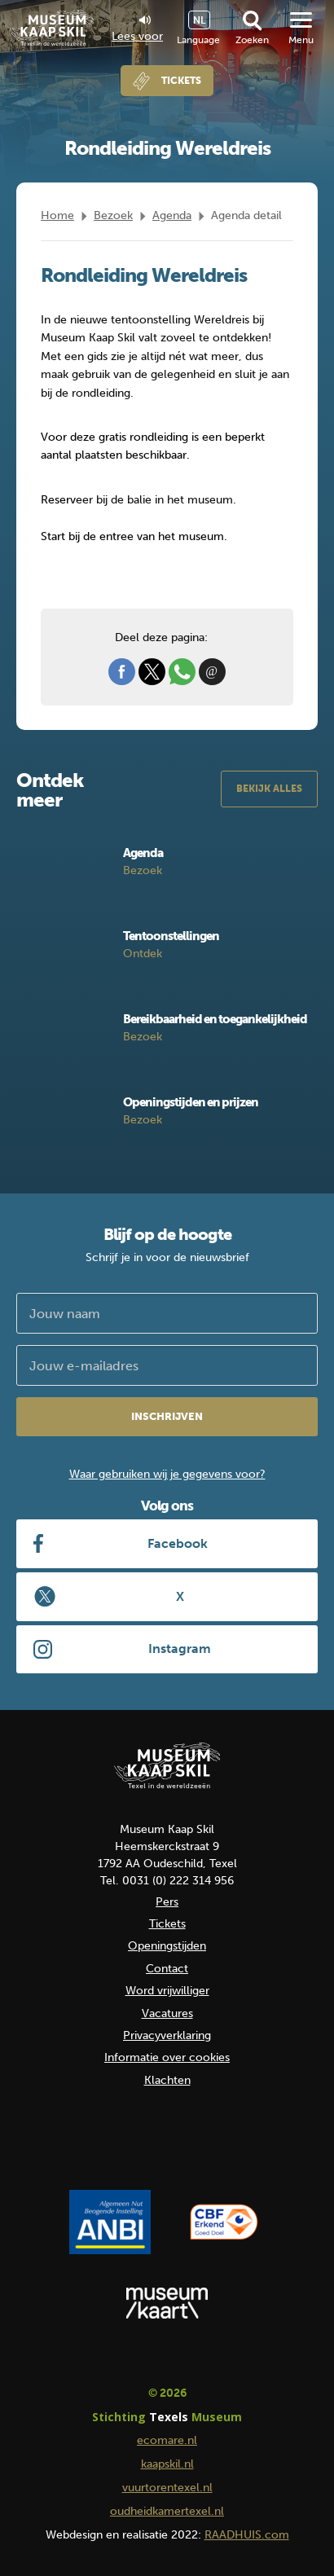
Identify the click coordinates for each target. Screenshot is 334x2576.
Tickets (181, 80)
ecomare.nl (167, 2440)
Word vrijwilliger (167, 1991)
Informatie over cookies (167, 2057)
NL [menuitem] (199, 20)
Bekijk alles (269, 788)
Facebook (177, 1543)
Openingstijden (167, 1946)
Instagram (179, 1648)
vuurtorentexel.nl (167, 2488)
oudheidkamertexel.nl (167, 2511)
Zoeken (252, 40)
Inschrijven (167, 1416)
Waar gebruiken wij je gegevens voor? (167, 1474)
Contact (167, 1969)
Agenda (171, 215)
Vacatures (167, 2013)
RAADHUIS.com (246, 2535)
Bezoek (113, 215)
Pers (167, 1902)
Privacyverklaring (167, 2035)
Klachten (167, 2080)
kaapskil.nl (167, 2464)
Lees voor (137, 29)
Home (57, 215)
